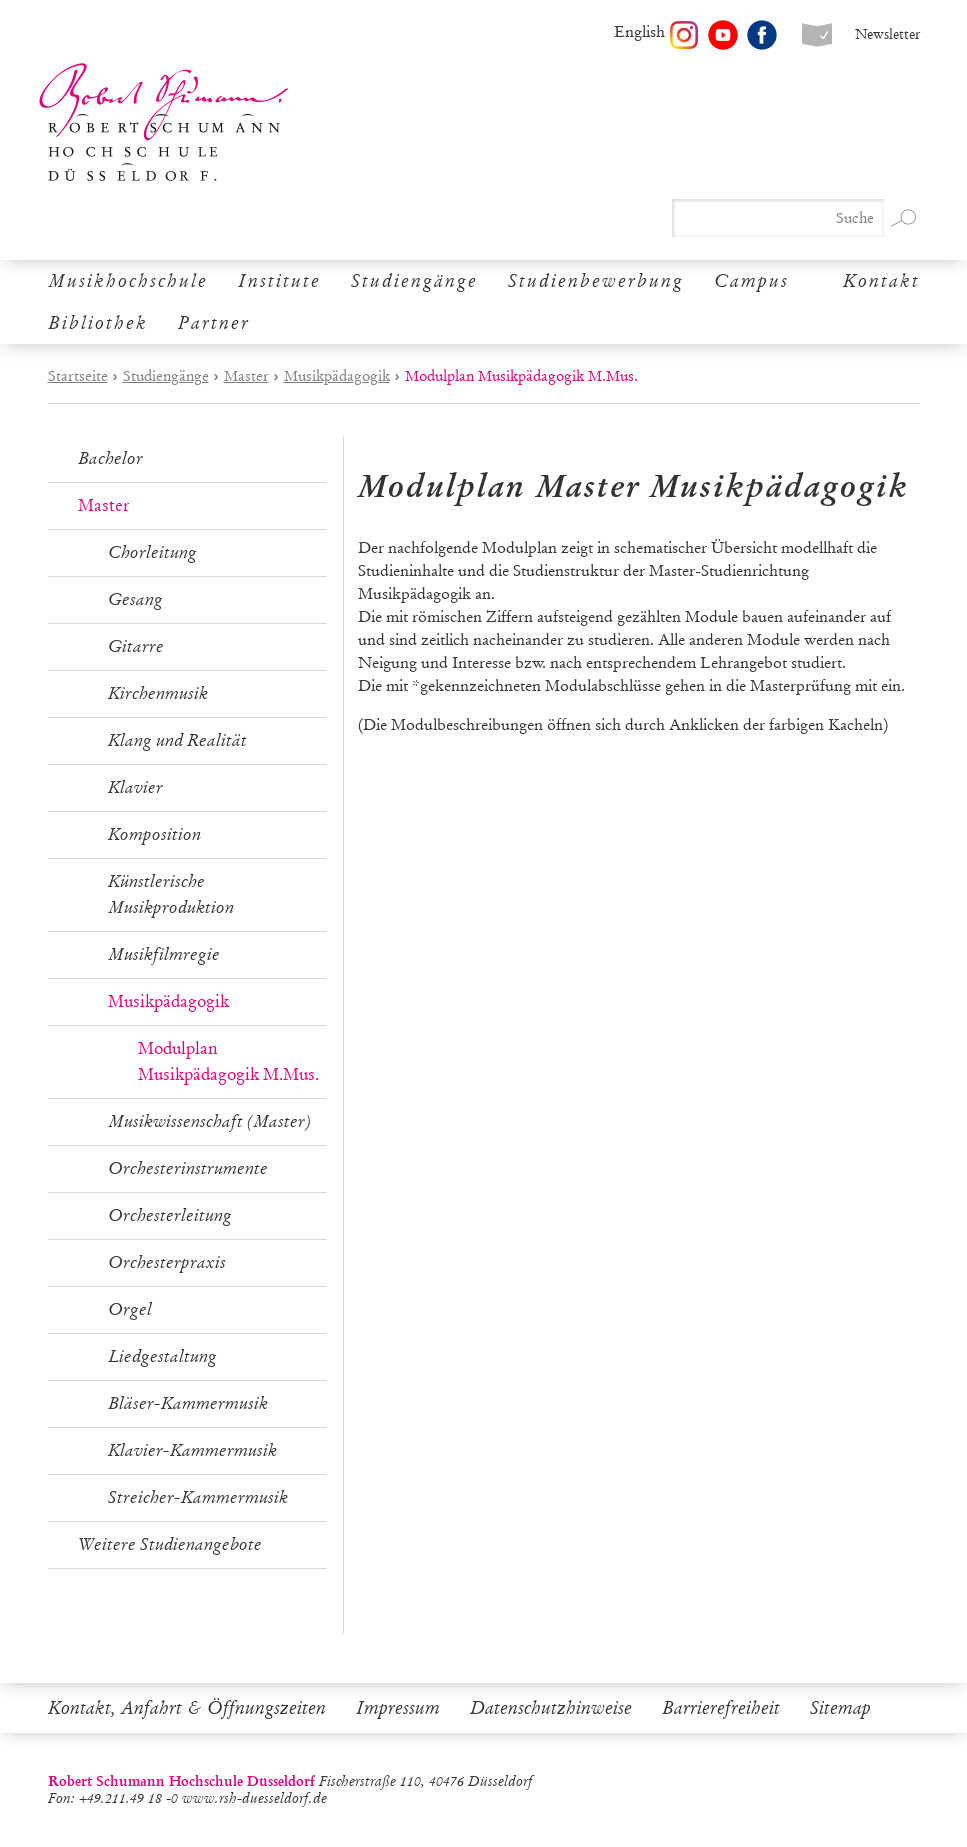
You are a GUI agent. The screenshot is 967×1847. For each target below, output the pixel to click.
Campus (751, 281)
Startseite (78, 376)
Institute (279, 281)
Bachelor (110, 458)
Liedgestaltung (162, 1356)
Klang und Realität (177, 740)
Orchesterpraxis (167, 1262)
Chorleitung (152, 552)
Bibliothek (98, 323)
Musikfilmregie (164, 954)
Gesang (135, 599)
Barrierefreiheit (721, 1708)
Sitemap (840, 1708)
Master (246, 376)
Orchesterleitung (170, 1215)
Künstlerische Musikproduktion (171, 894)
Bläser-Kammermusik (188, 1403)
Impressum (398, 1708)
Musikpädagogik (337, 376)
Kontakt (881, 281)
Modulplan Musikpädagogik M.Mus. (228, 1061)
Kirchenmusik (158, 693)
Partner (214, 323)
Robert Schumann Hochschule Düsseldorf (164, 122)
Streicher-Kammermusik (198, 1497)
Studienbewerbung (596, 281)
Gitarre (136, 646)
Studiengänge (414, 281)
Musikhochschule (128, 281)
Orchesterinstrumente (188, 1168)
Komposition (154, 834)
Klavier (135, 787)
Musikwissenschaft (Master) (209, 1121)
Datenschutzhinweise (551, 1708)
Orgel (130, 1309)
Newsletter (887, 34)
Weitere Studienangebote (170, 1544)
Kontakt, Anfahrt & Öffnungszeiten (187, 1708)
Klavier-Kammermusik (192, 1450)
